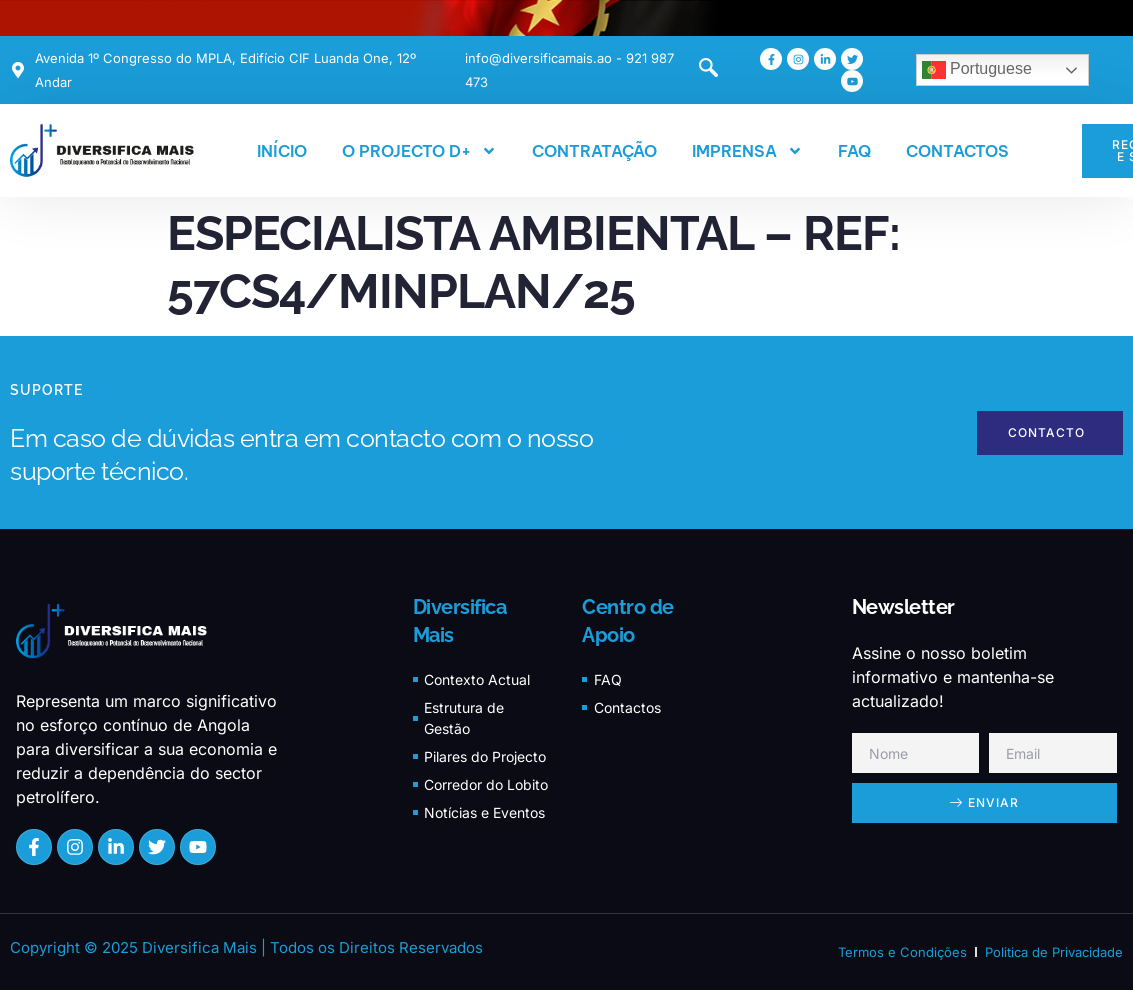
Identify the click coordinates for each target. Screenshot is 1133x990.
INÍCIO (282, 151)
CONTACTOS (957, 151)
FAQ (854, 151)
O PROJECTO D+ (419, 151)
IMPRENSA (747, 151)
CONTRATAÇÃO (594, 151)
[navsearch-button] (698, 70)
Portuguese (977, 70)
